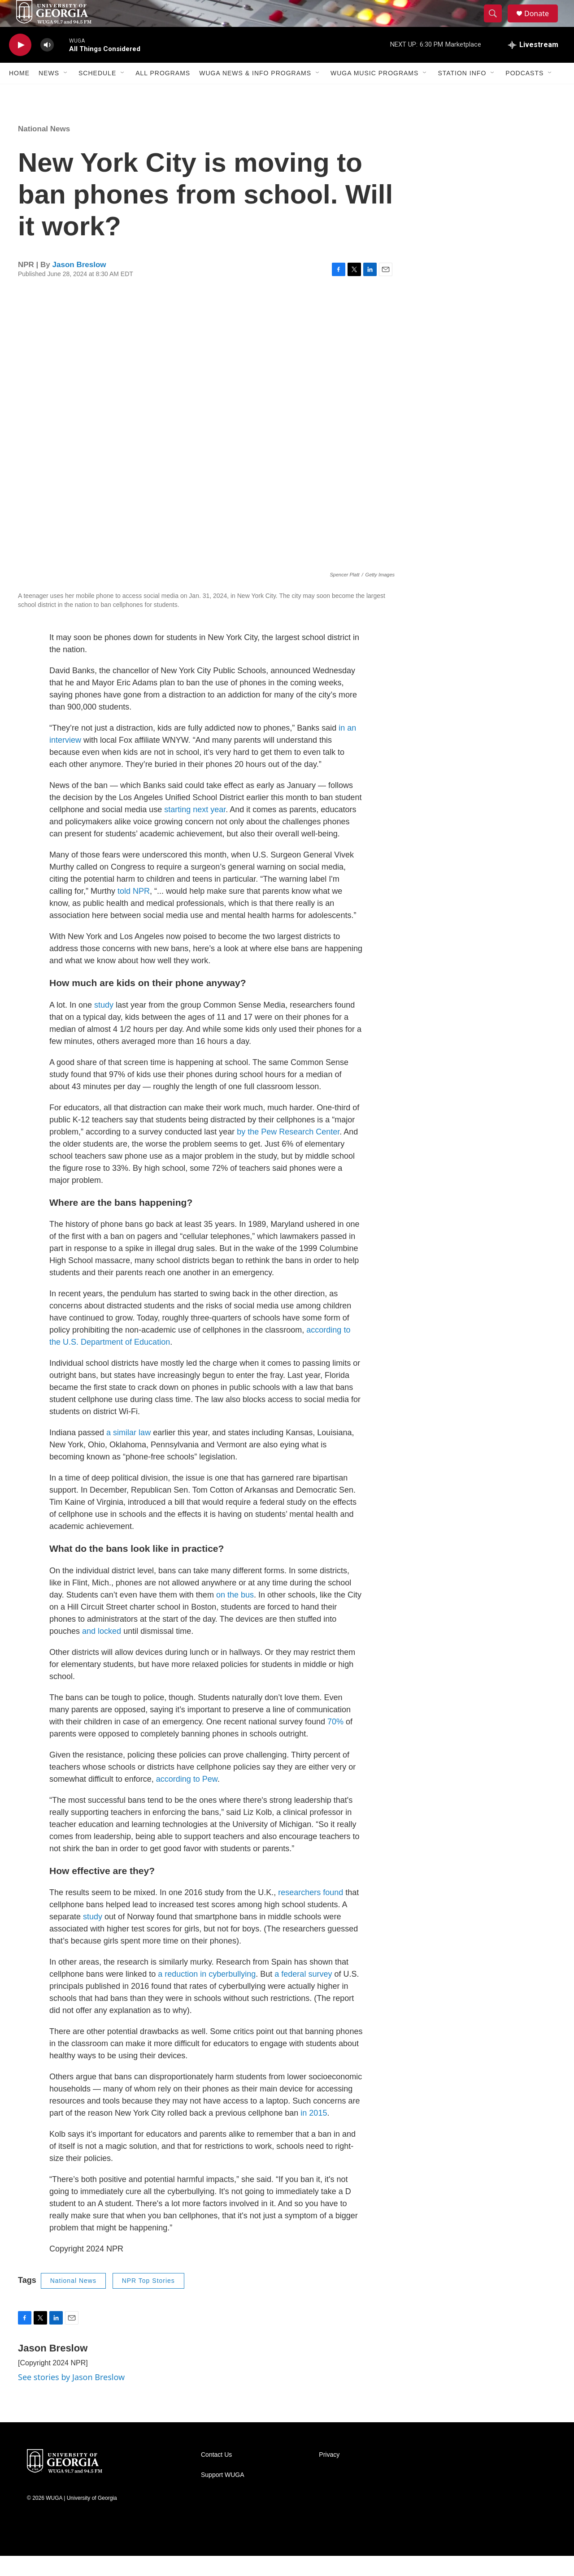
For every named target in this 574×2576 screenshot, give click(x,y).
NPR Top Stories (148, 2300)
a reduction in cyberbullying (207, 1994)
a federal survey (303, 1994)
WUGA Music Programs (374, 93)
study (103, 1025)
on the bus (235, 1615)
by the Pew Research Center (288, 1151)
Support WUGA (222, 2495)
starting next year (195, 829)
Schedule (97, 93)
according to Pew (186, 1799)
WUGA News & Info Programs (255, 93)
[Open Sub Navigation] (66, 93)
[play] (20, 65)
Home (19, 93)
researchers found (310, 1912)
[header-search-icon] (497, 24)
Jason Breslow (79, 285)
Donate (542, 23)
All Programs (162, 93)
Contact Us (216, 2475)
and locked (101, 1651)
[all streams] (533, 65)
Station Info (462, 93)
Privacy (329, 2475)
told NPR (133, 911)
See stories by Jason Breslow (71, 2397)
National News (44, 149)
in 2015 (313, 2133)
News (49, 93)
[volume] (47, 65)
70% (335, 1741)
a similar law (128, 1452)
